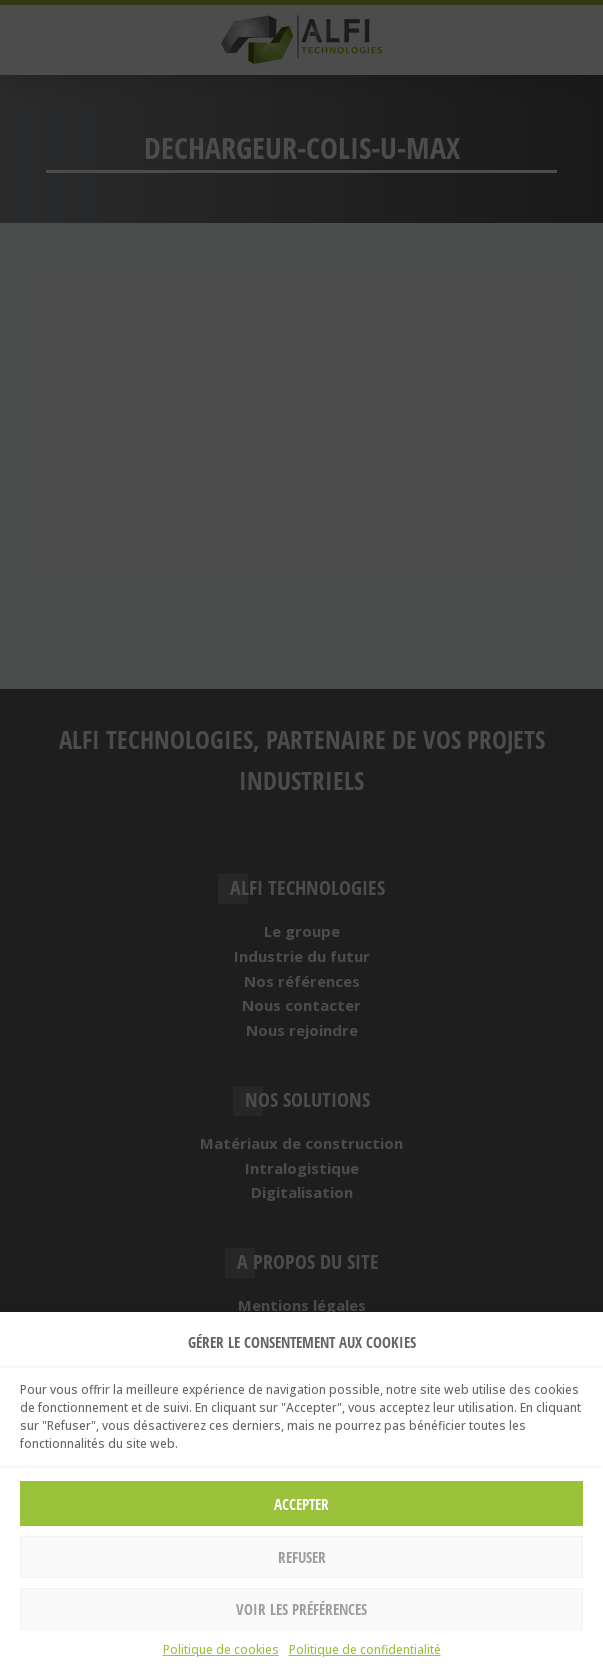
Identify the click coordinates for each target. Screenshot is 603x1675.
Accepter (301, 1504)
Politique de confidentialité (365, 1649)
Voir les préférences (301, 1609)
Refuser (302, 1557)
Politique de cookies (221, 1649)
